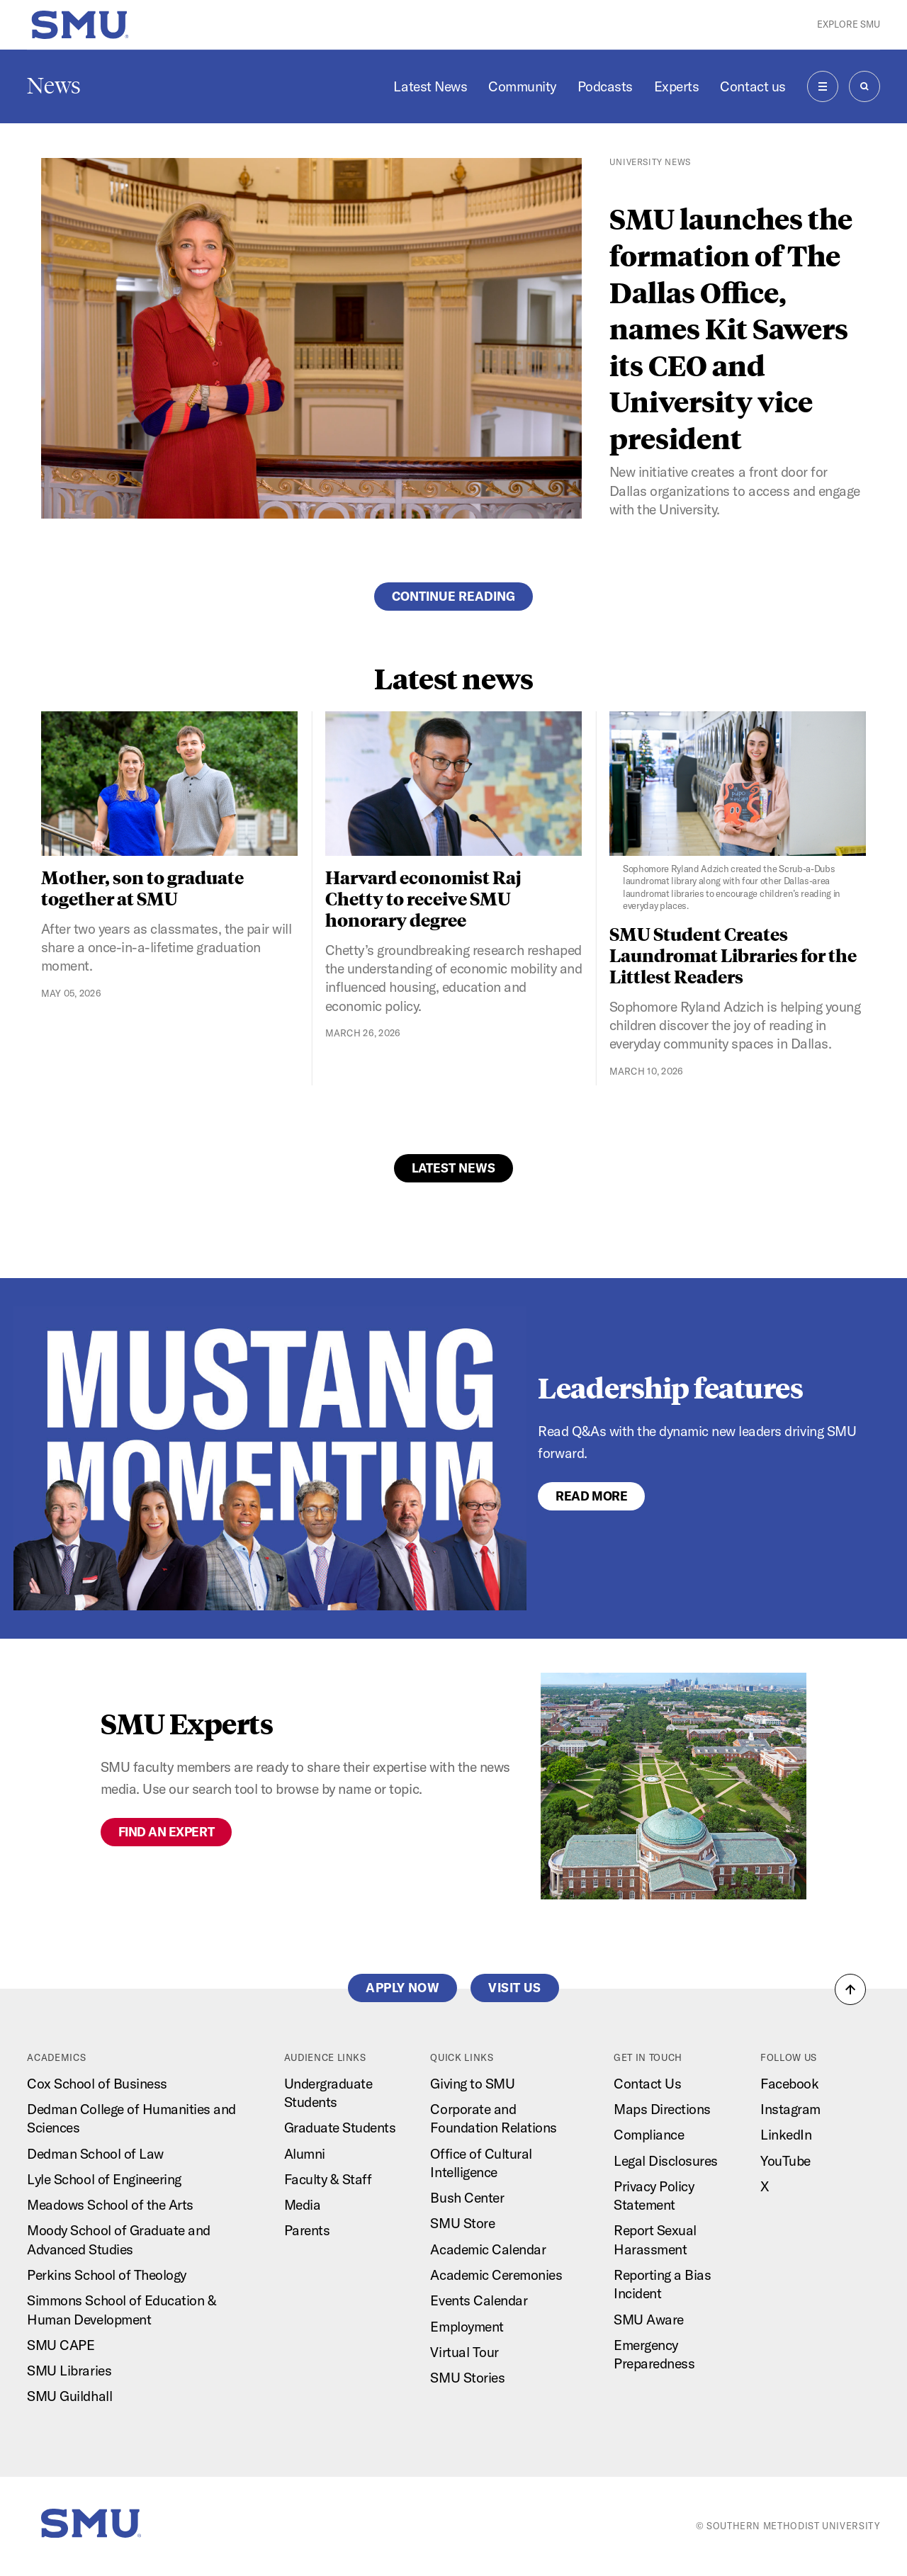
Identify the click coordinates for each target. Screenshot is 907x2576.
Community (522, 86)
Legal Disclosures (666, 2160)
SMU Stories (467, 2377)
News (54, 86)
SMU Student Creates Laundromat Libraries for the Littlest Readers (733, 955)
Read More (591, 1495)
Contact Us (647, 2083)
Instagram (790, 2109)
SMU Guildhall (69, 2396)
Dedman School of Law (95, 2153)
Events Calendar (478, 2300)
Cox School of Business (97, 2083)
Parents (307, 2230)
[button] (850, 1989)
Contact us (752, 86)
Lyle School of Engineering (104, 2179)
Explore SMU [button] (848, 24)
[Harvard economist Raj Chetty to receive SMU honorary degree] (453, 783)
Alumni (304, 2153)
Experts (676, 86)
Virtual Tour (464, 2352)
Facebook (789, 2083)
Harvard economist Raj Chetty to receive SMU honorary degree (423, 898)
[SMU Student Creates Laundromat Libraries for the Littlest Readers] (738, 812)
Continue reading (453, 596)
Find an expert (166, 1831)
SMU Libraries (69, 2370)
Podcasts (605, 86)
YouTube (785, 2160)
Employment (466, 2326)
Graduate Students (340, 2127)
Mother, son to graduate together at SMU (142, 887)
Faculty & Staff (328, 2179)
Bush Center (467, 2197)
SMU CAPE (60, 2345)
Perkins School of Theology (106, 2274)
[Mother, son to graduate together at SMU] (169, 783)
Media (302, 2204)
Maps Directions (662, 2109)
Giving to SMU (472, 2083)
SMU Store (462, 2223)
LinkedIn (785, 2134)
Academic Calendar (488, 2249)
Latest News (430, 86)
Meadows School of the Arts (110, 2204)
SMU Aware (649, 2319)
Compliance (649, 2134)
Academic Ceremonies (496, 2274)
